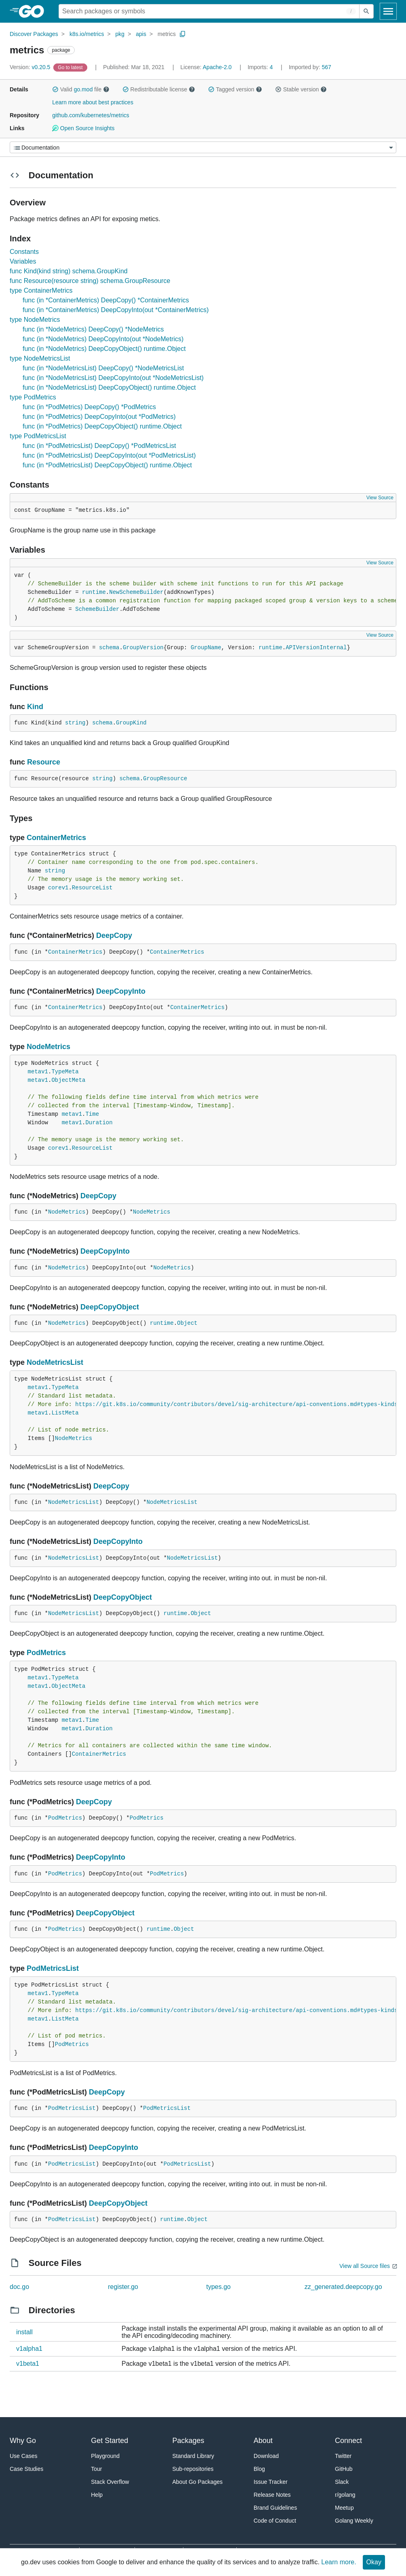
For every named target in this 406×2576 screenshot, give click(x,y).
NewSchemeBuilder (136, 592)
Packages (188, 2441)
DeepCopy (114, 935)
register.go (123, 2286)
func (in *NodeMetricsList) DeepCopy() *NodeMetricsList (103, 368)
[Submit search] (366, 11)
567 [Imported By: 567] (310, 67)
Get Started (109, 2441)
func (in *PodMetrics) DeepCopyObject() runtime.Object (102, 426)
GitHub (344, 2469)
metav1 (38, 1071)
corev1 (58, 888)
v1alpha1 (29, 2348)
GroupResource (165, 778)
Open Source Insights (83, 128)
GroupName (206, 647)
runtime (94, 592)
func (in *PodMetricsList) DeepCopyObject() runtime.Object (107, 465)
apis (141, 34)
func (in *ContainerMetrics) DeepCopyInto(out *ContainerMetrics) (116, 309)
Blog (259, 2469)
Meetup (344, 2507)
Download (266, 2456)
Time (92, 1114)
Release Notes (272, 2495)
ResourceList (92, 888)
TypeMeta (64, 1071)
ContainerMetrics (56, 838)
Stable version (301, 89)
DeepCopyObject (109, 1307)
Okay (373, 2562)
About (263, 2441)
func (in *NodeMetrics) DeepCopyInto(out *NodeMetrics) (103, 339)
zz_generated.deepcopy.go (343, 2286)
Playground (105, 2456)
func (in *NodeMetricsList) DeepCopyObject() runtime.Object (109, 387)
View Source (379, 497)
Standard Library (193, 2456)
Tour (96, 2469)
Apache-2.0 (217, 67)
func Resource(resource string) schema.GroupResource (90, 280)
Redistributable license (158, 89)
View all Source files (364, 2266)
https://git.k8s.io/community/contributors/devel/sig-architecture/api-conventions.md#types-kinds (236, 1404)
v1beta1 (27, 2363)
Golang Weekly (354, 2520)
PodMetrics (46, 1653)
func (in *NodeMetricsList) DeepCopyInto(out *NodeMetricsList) (113, 377)
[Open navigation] (388, 11)
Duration (98, 1122)
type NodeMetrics (35, 319)
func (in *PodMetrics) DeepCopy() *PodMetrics (89, 406)
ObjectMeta (68, 1080)
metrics (167, 34)
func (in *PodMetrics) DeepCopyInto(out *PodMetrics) (99, 416)
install (24, 2332)
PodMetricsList (53, 1968)
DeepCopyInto (120, 991)
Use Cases (23, 2456)
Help (97, 2495)
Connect (348, 2441)
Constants (24, 251)
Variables (23, 261)
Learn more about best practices (92, 102)
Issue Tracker (271, 2482)
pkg (120, 34)
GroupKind (131, 723)
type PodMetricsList (38, 436)
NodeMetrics (48, 1047)
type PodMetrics (33, 397)
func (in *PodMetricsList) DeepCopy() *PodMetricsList (99, 445)
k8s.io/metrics (86, 34)
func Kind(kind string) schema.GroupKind (69, 271)
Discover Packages (34, 34)
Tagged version (235, 89)
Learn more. (338, 2562)
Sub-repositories (193, 2469)
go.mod (83, 89)
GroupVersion (143, 647)
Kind (35, 707)
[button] (55, 89)
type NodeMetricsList (40, 358)
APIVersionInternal (316, 647)
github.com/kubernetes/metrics (90, 115)
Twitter (343, 2456)
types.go (218, 2286)
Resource (43, 762)
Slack (342, 2482)
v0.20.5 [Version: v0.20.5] (31, 67)
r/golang (345, 2495)
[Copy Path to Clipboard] (182, 34)
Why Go (23, 2441)
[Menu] (203, 147)
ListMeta (64, 1413)
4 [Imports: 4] (261, 67)
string (75, 723)
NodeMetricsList (55, 1362)
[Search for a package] (209, 11)
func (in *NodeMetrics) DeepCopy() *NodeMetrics (93, 329)
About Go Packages (197, 2482)
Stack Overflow (110, 2482)
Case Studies (26, 2469)
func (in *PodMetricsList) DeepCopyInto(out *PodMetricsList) (109, 455)
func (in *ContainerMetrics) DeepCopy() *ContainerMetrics (106, 300)
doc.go (19, 2286)
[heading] (34, 11)
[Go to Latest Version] (70, 67)
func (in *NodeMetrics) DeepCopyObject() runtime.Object (104, 348)
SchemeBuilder (97, 609)
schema (109, 647)
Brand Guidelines (275, 2507)
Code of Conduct (275, 2520)
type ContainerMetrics (41, 290)
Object (187, 1323)
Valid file (80, 89)
